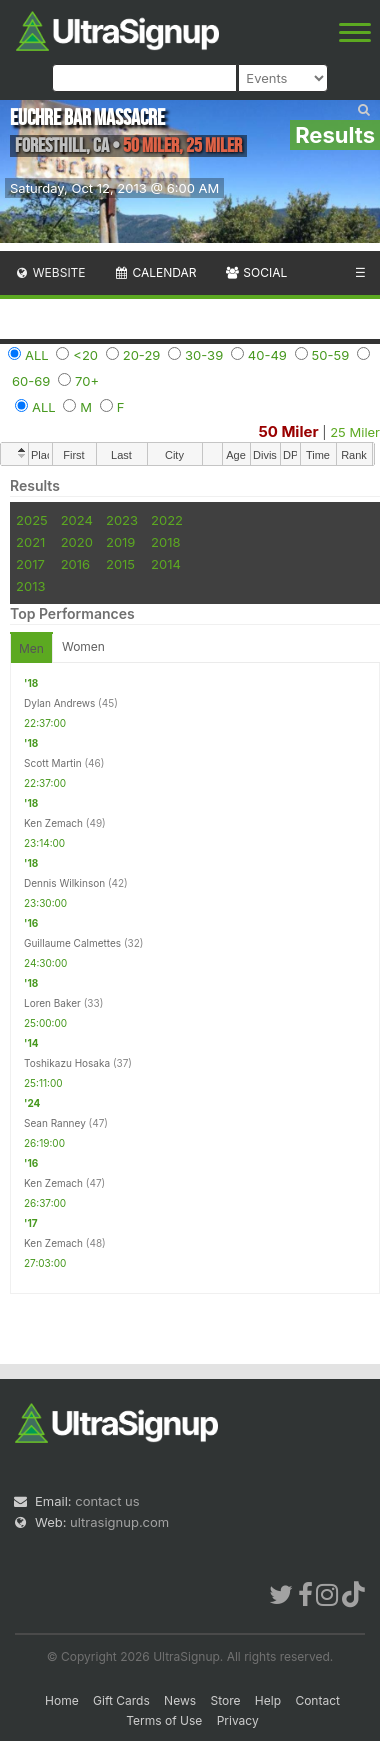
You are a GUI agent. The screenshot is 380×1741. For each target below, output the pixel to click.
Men (31, 648)
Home (62, 1700)
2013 (30, 586)
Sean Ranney (55, 1123)
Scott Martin (53, 763)
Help (268, 1700)
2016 (75, 564)
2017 (30, 564)
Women (83, 646)
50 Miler (288, 431)
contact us (107, 1501)
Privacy (238, 1720)
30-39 (204, 355)
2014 (166, 564)
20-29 (142, 355)
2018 (165, 542)
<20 (85, 355)
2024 (77, 520)
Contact (317, 1700)
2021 (30, 542)
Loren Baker (52, 1003)
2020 (77, 542)
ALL (37, 355)
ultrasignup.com (119, 1522)
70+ (87, 381)
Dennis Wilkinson (64, 883)
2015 (120, 564)
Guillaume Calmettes (72, 943)
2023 (122, 520)
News (180, 1700)
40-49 (267, 355)
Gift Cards (121, 1700)
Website (50, 272)
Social (255, 272)
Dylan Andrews (59, 703)
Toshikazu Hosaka (67, 1063)
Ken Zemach (53, 823)
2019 (120, 542)
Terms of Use (164, 1720)
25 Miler (355, 432)
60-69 (31, 381)
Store (225, 1700)
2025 (32, 520)
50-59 (331, 355)
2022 (167, 520)
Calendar (155, 272)
